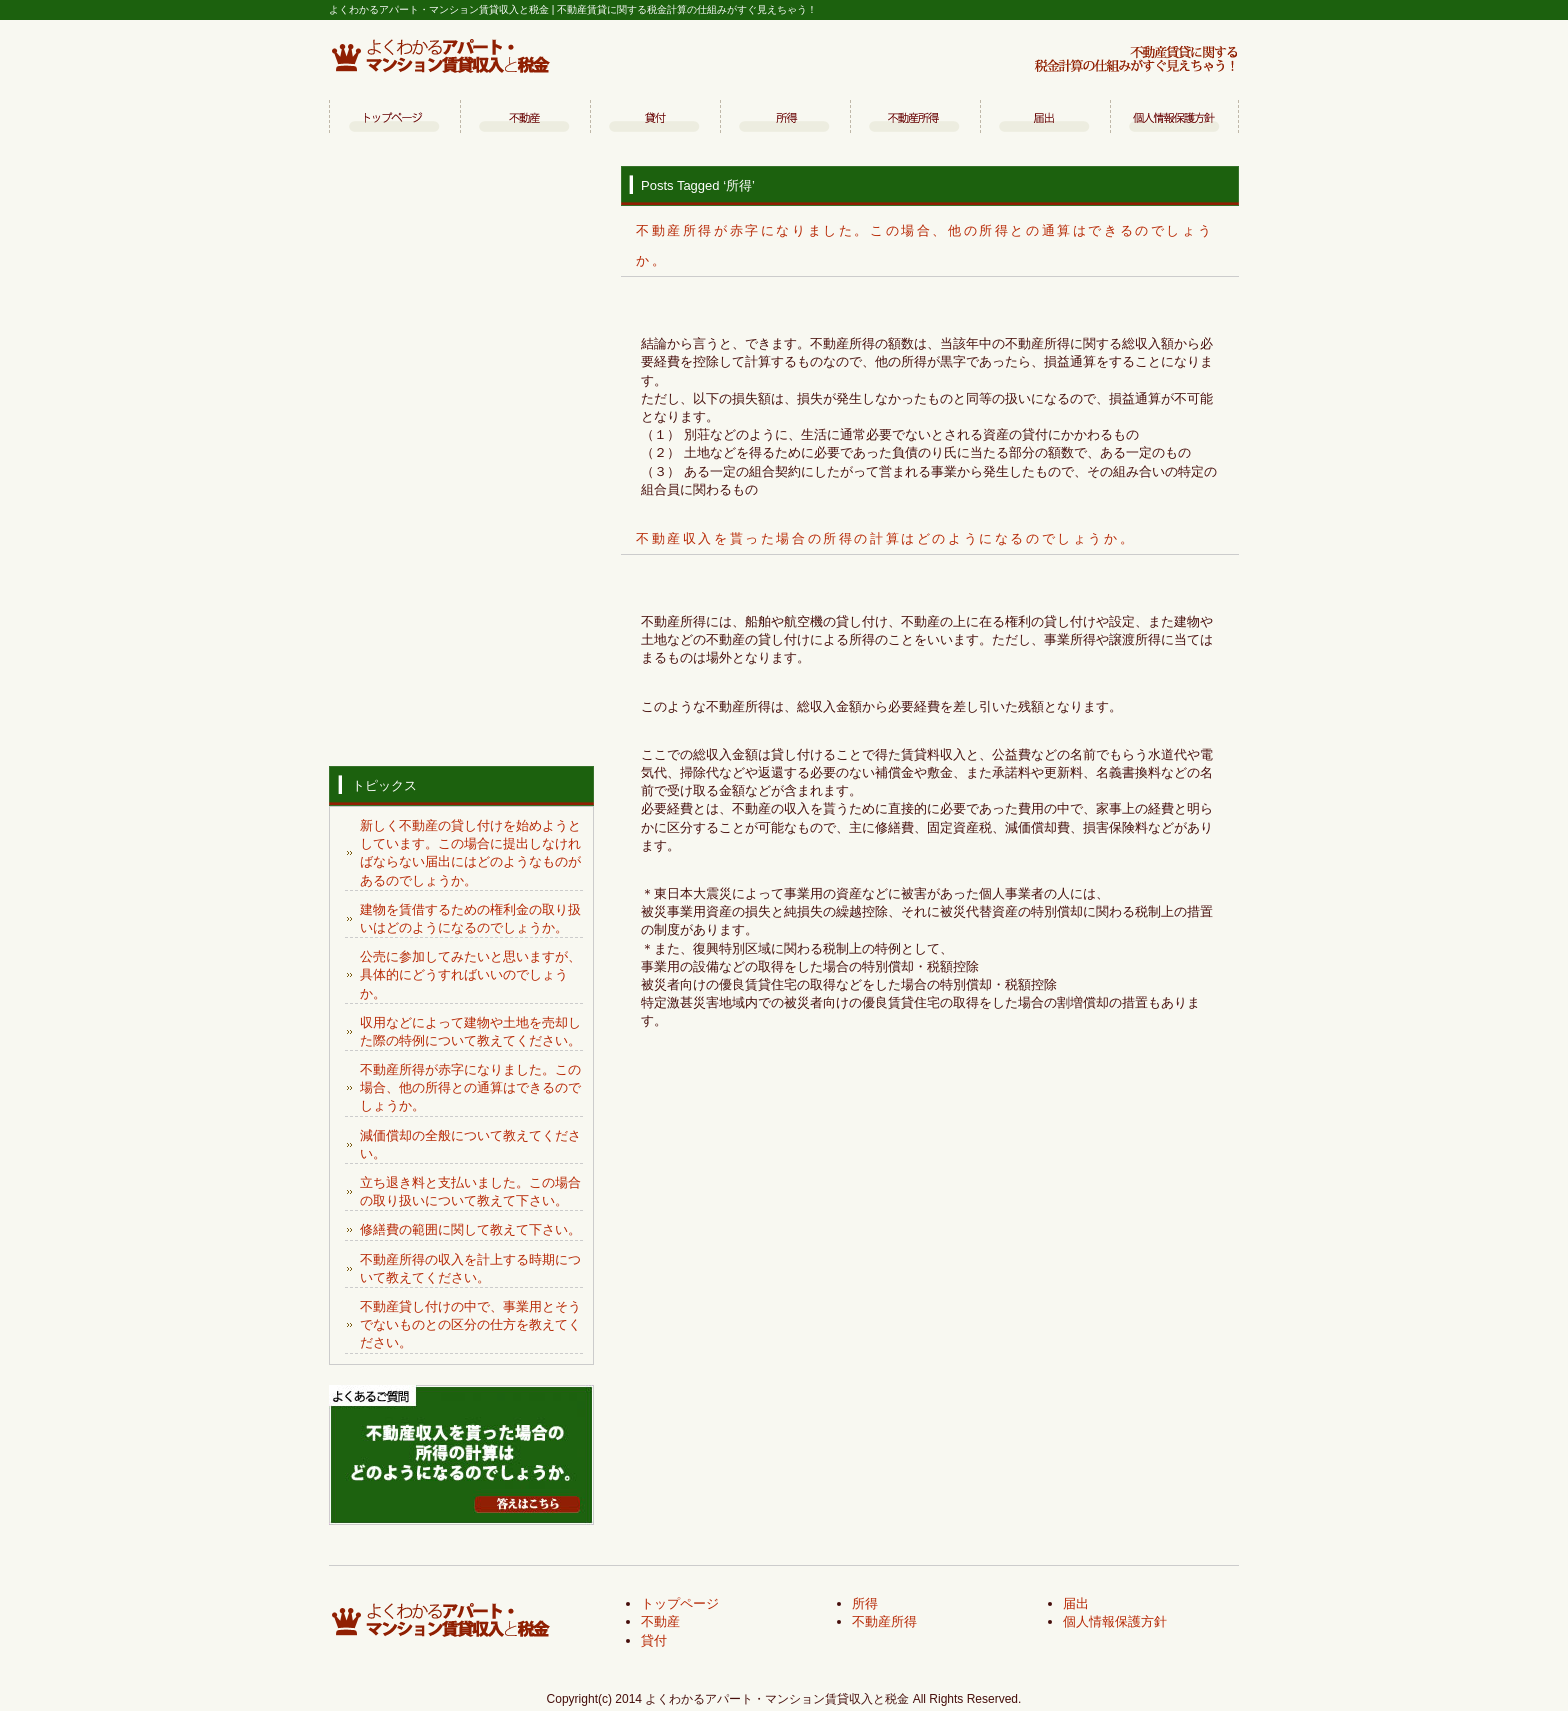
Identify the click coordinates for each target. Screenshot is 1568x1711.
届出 (1044, 118)
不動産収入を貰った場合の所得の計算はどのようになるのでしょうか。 (885, 538)
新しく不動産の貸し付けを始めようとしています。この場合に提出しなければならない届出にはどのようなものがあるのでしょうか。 (470, 853)
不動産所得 (914, 118)
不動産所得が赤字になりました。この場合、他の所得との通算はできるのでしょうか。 (470, 1087)
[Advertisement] (461, 461)
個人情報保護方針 (1174, 118)
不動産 (524, 118)
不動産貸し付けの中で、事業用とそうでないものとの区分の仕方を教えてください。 (470, 1324)
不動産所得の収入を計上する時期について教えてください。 (470, 1268)
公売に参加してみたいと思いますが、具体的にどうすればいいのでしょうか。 (470, 974)
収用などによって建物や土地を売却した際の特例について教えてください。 (470, 1031)
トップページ (394, 118)
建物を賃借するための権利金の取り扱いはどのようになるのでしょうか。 (470, 918)
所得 (784, 118)
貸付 (654, 118)
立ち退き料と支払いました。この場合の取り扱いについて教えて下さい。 (470, 1191)
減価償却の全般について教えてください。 (470, 1144)
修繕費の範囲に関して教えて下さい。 (470, 1229)
